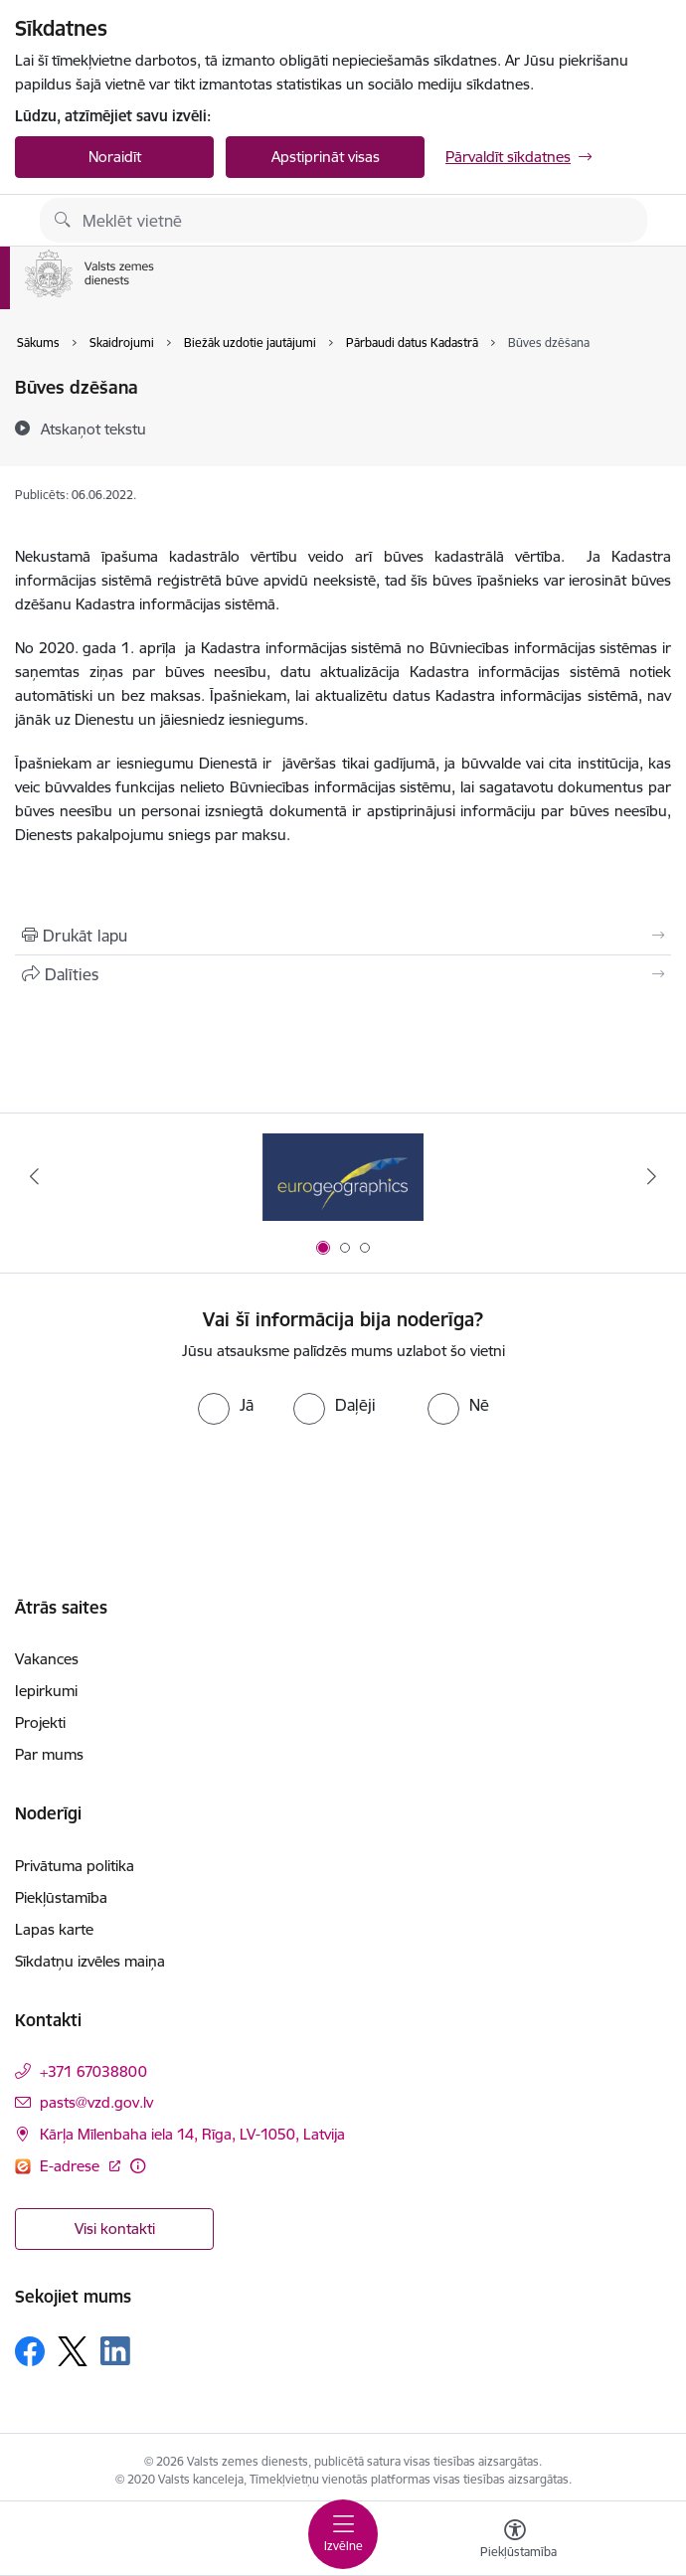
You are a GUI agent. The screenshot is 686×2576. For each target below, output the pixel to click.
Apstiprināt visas (325, 156)
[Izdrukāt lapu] (343, 935)
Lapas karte (54, 1929)
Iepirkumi (46, 1690)
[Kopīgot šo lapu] (343, 974)
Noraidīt (114, 156)
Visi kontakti (115, 2228)
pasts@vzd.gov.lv (96, 2102)
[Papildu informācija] (137, 2165)
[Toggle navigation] (343, 2534)
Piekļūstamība (61, 1897)
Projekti (40, 1722)
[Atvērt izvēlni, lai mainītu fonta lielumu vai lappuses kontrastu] (515, 2541)
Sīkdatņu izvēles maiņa (90, 1961)
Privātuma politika (74, 1865)
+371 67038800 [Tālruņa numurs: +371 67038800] (93, 2071)
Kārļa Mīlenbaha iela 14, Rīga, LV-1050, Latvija (192, 2134)
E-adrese (71, 2165)
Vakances (47, 1658)
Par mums (49, 1754)
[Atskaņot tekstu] (93, 428)
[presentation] (343, 1499)
